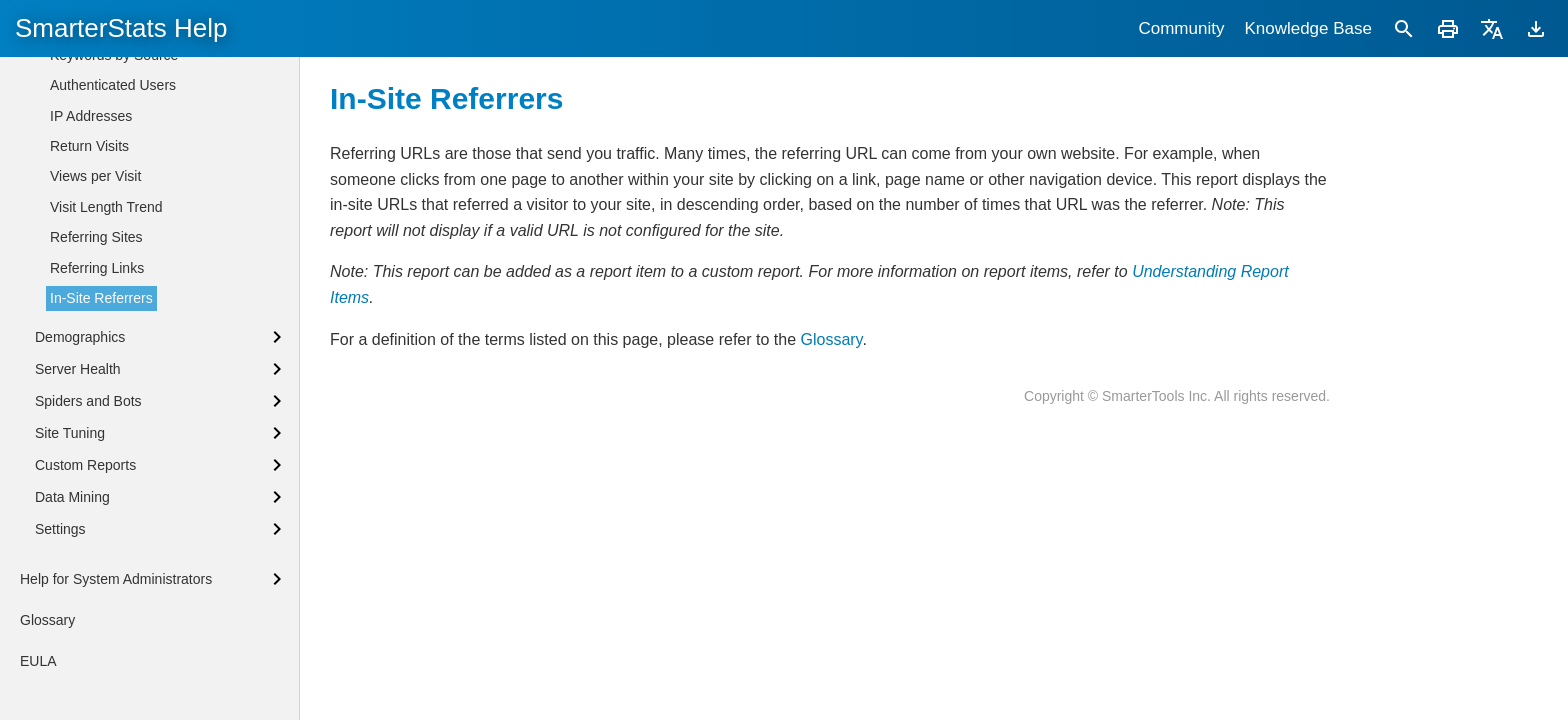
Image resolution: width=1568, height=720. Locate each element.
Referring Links (97, 358)
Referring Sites (96, 327)
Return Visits (89, 236)
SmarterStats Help (121, 28)
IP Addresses (91, 206)
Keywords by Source (114, 145)
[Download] (1536, 28)
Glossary (831, 339)
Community (1181, 28)
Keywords (80, 114)
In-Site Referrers (101, 388)
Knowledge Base (1308, 28)
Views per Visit (95, 266)
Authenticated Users (113, 175)
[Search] (1404, 28)
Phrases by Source (109, 84)
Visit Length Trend (106, 297)
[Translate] (1492, 28)
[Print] (1448, 28)
